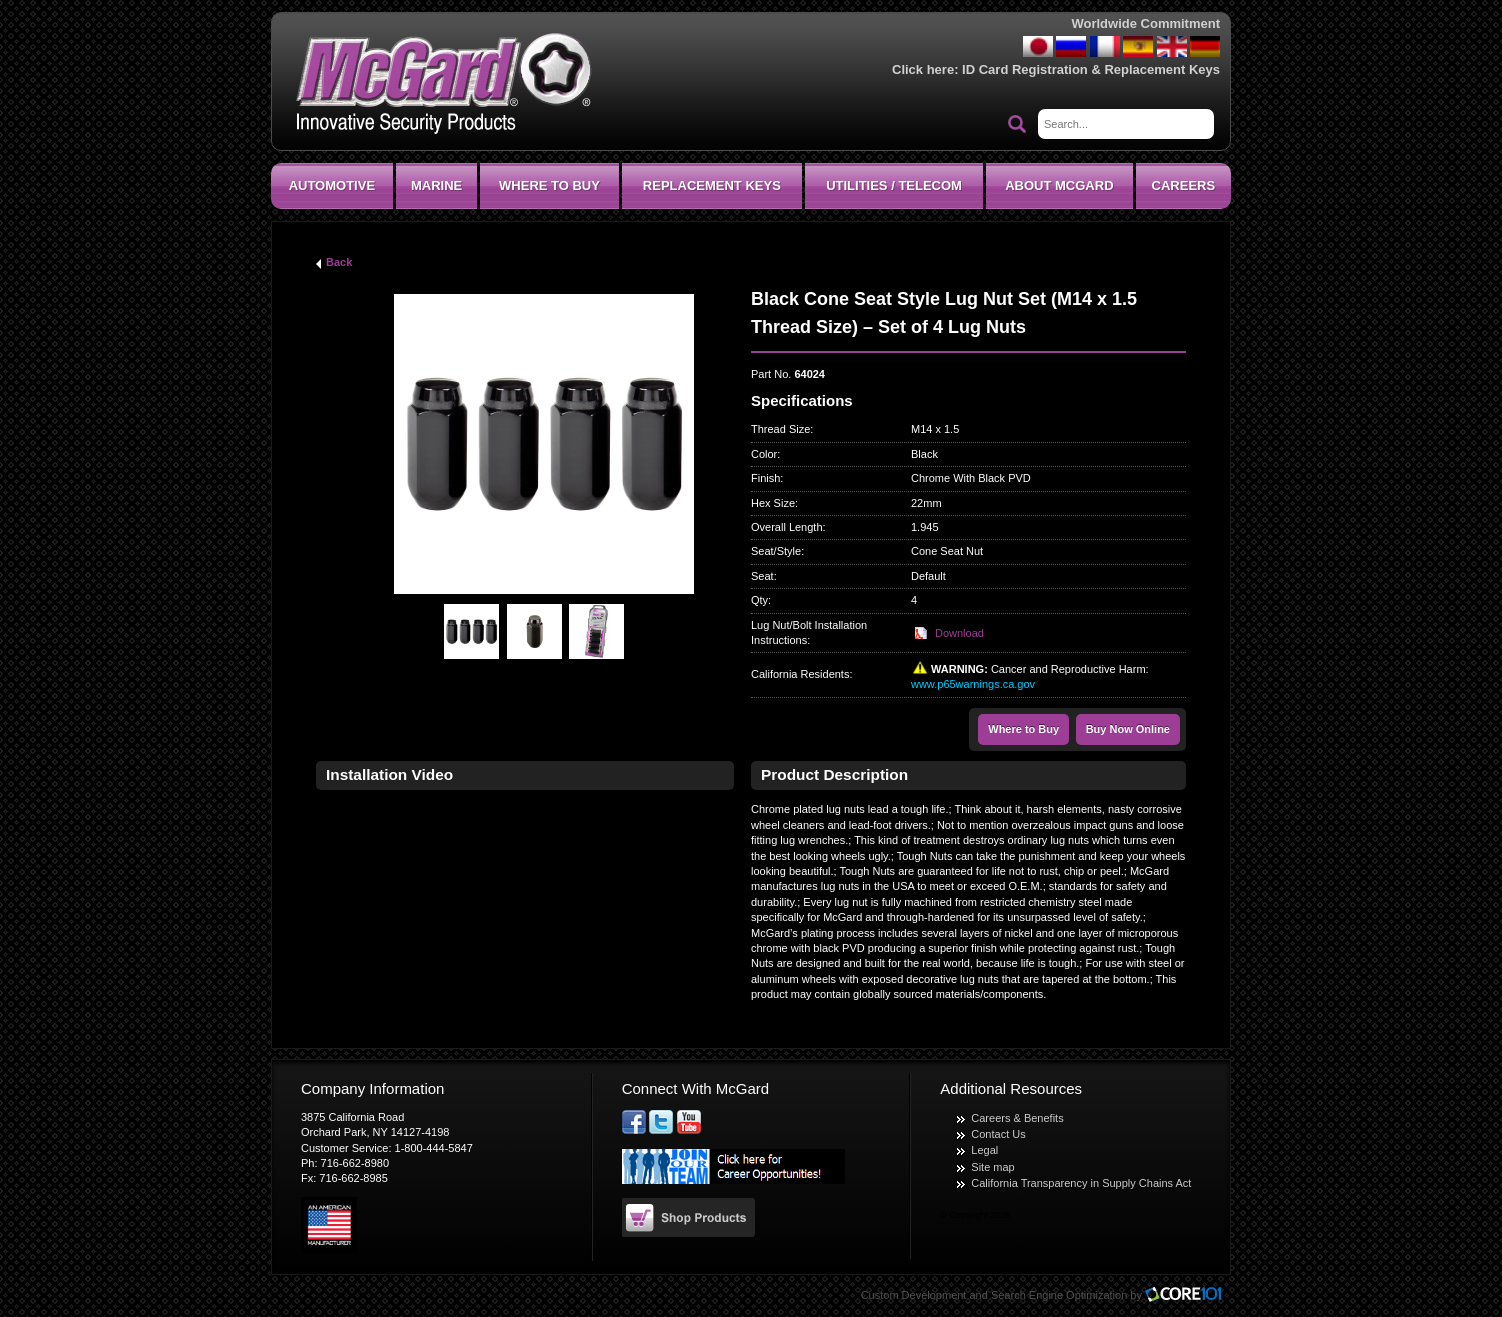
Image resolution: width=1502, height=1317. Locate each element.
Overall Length (787, 527)
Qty (759, 600)
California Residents (800, 674)
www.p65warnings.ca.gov (973, 684)
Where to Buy (1023, 729)
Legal (984, 1150)
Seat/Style (776, 551)
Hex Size (773, 503)
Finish (765, 478)
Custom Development (914, 1295)
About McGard (1059, 185)
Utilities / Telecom (894, 185)
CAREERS (1184, 185)
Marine (436, 185)
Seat (762, 576)
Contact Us (998, 1134)
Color (764, 454)
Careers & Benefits (1017, 1118)
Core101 (1188, 1295)
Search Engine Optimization (1059, 1295)
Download (959, 633)
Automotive (332, 185)
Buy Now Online (1128, 729)
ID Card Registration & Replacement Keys (1091, 69)
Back (339, 262)
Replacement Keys (712, 185)
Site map (992, 1167)
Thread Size (780, 429)
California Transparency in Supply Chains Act (1081, 1183)
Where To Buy (549, 185)
